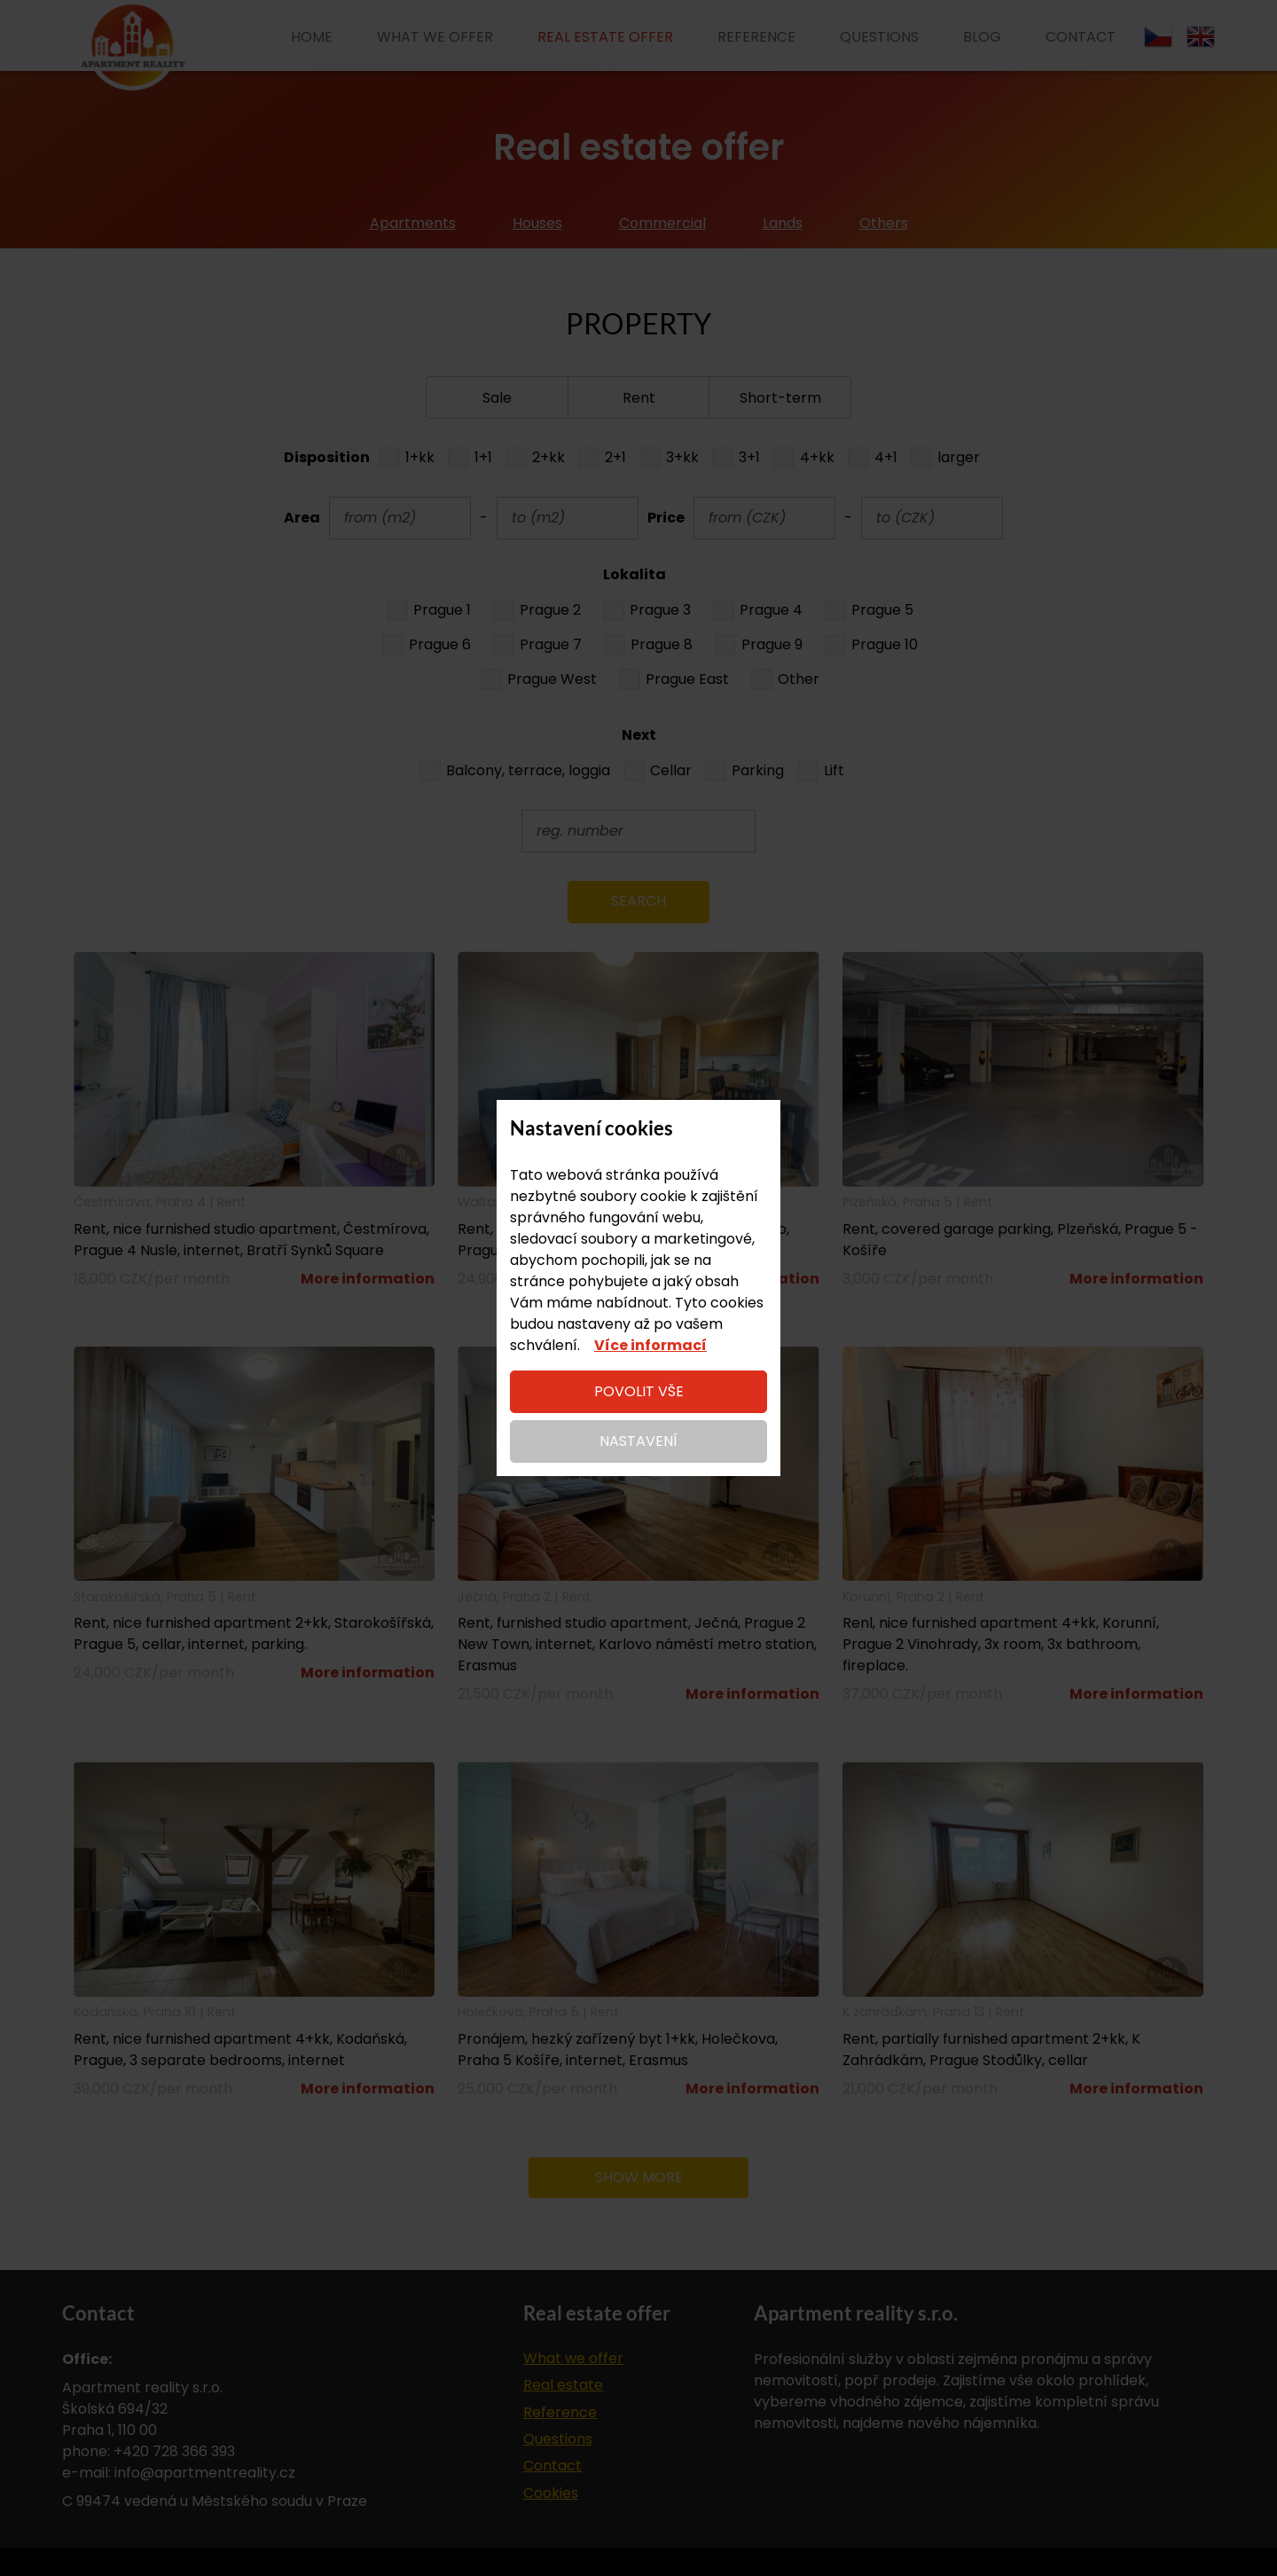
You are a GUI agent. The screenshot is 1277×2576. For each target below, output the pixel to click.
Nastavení (638, 1441)
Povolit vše (639, 1391)
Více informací (650, 1345)
